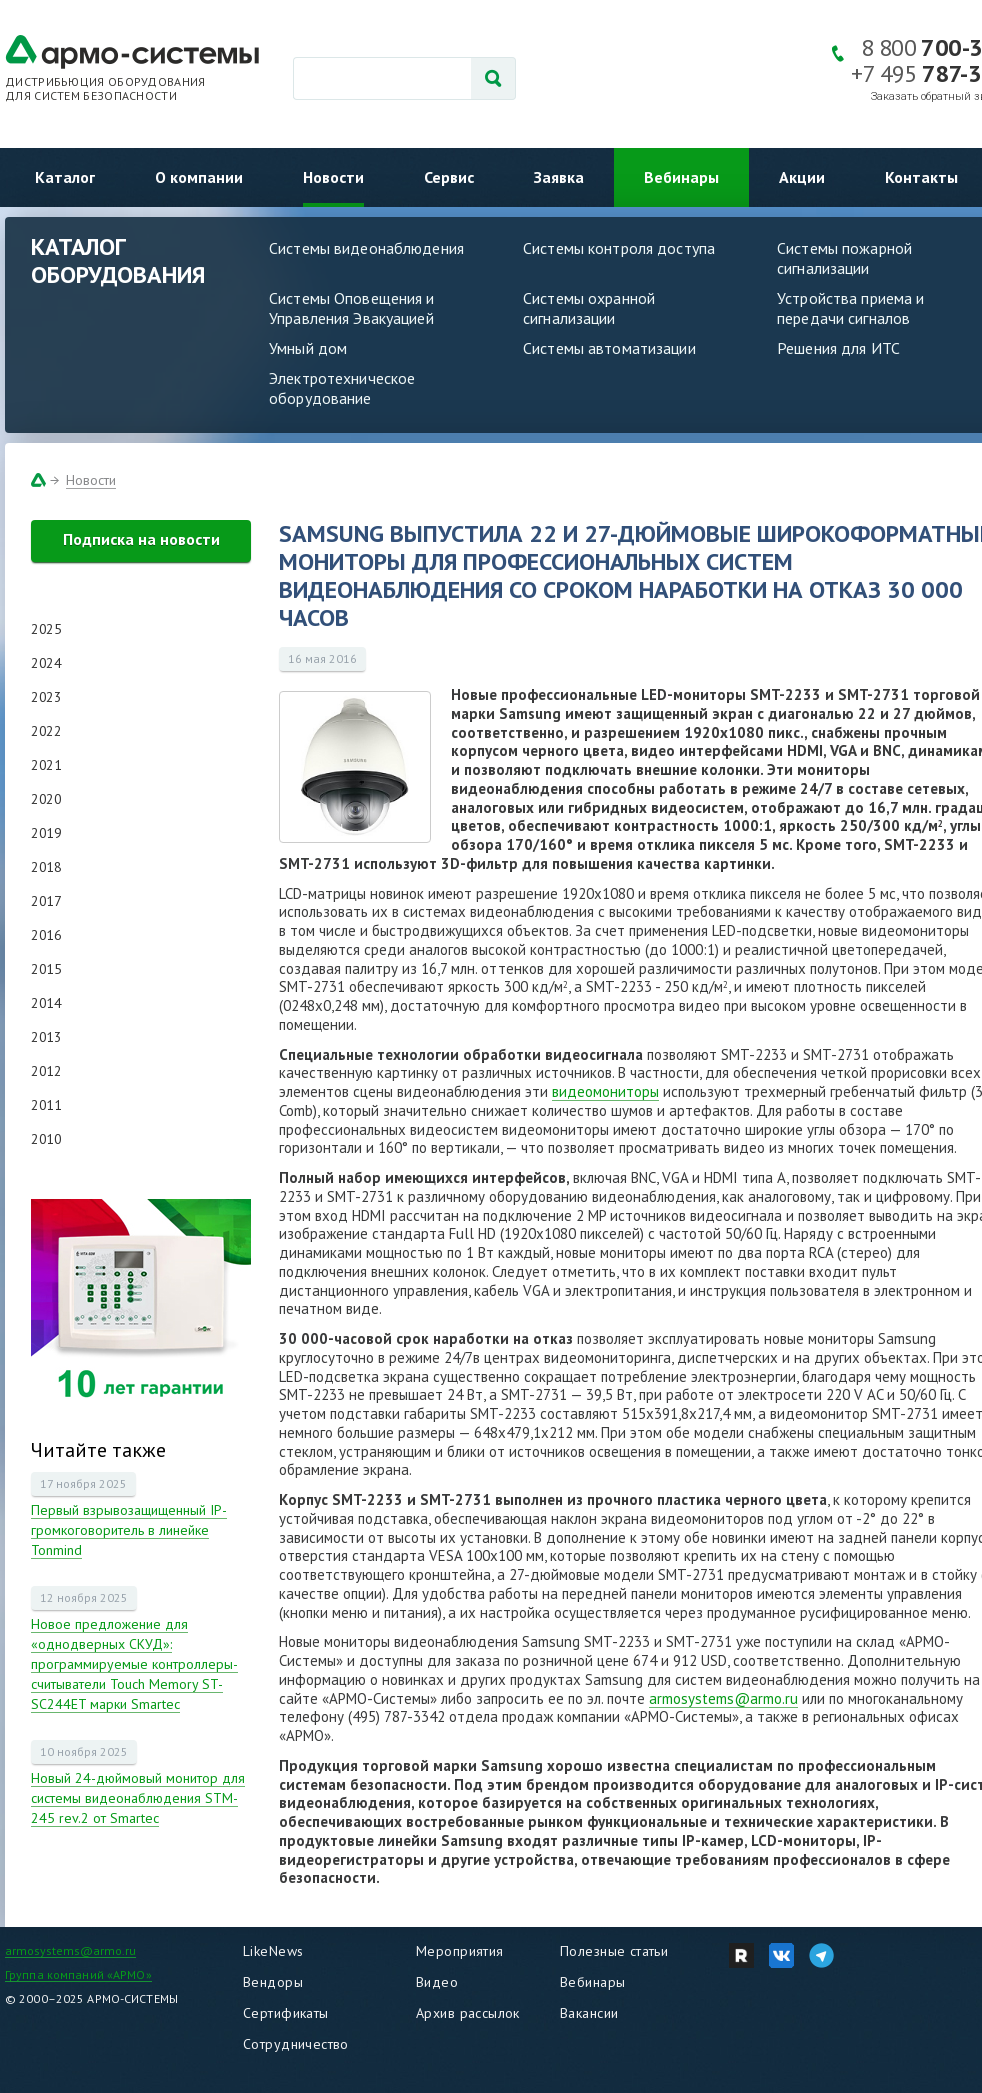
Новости (333, 177)
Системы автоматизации (609, 348)
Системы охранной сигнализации (589, 308)
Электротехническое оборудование (342, 388)
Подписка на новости (141, 539)
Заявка (559, 177)
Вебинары (681, 177)
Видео (437, 1982)
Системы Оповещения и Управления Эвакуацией (352, 308)
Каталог (65, 177)
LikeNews (273, 1951)
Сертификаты (286, 2013)
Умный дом (308, 348)
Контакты (921, 177)
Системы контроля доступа (619, 248)
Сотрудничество (296, 2044)
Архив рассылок (468, 2013)
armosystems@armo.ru (723, 1698)
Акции (802, 177)
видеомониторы (605, 1091)
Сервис (449, 177)
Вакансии (589, 2013)
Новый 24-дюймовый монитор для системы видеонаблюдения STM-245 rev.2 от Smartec (138, 1798)
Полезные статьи (614, 1951)
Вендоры (273, 1982)
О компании (199, 177)
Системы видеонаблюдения (366, 248)
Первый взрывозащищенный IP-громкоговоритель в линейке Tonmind (129, 1530)
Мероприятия (460, 1951)
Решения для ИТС (838, 348)
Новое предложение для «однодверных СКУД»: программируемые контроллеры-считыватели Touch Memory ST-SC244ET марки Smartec (134, 1664)
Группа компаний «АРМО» (78, 1974)
